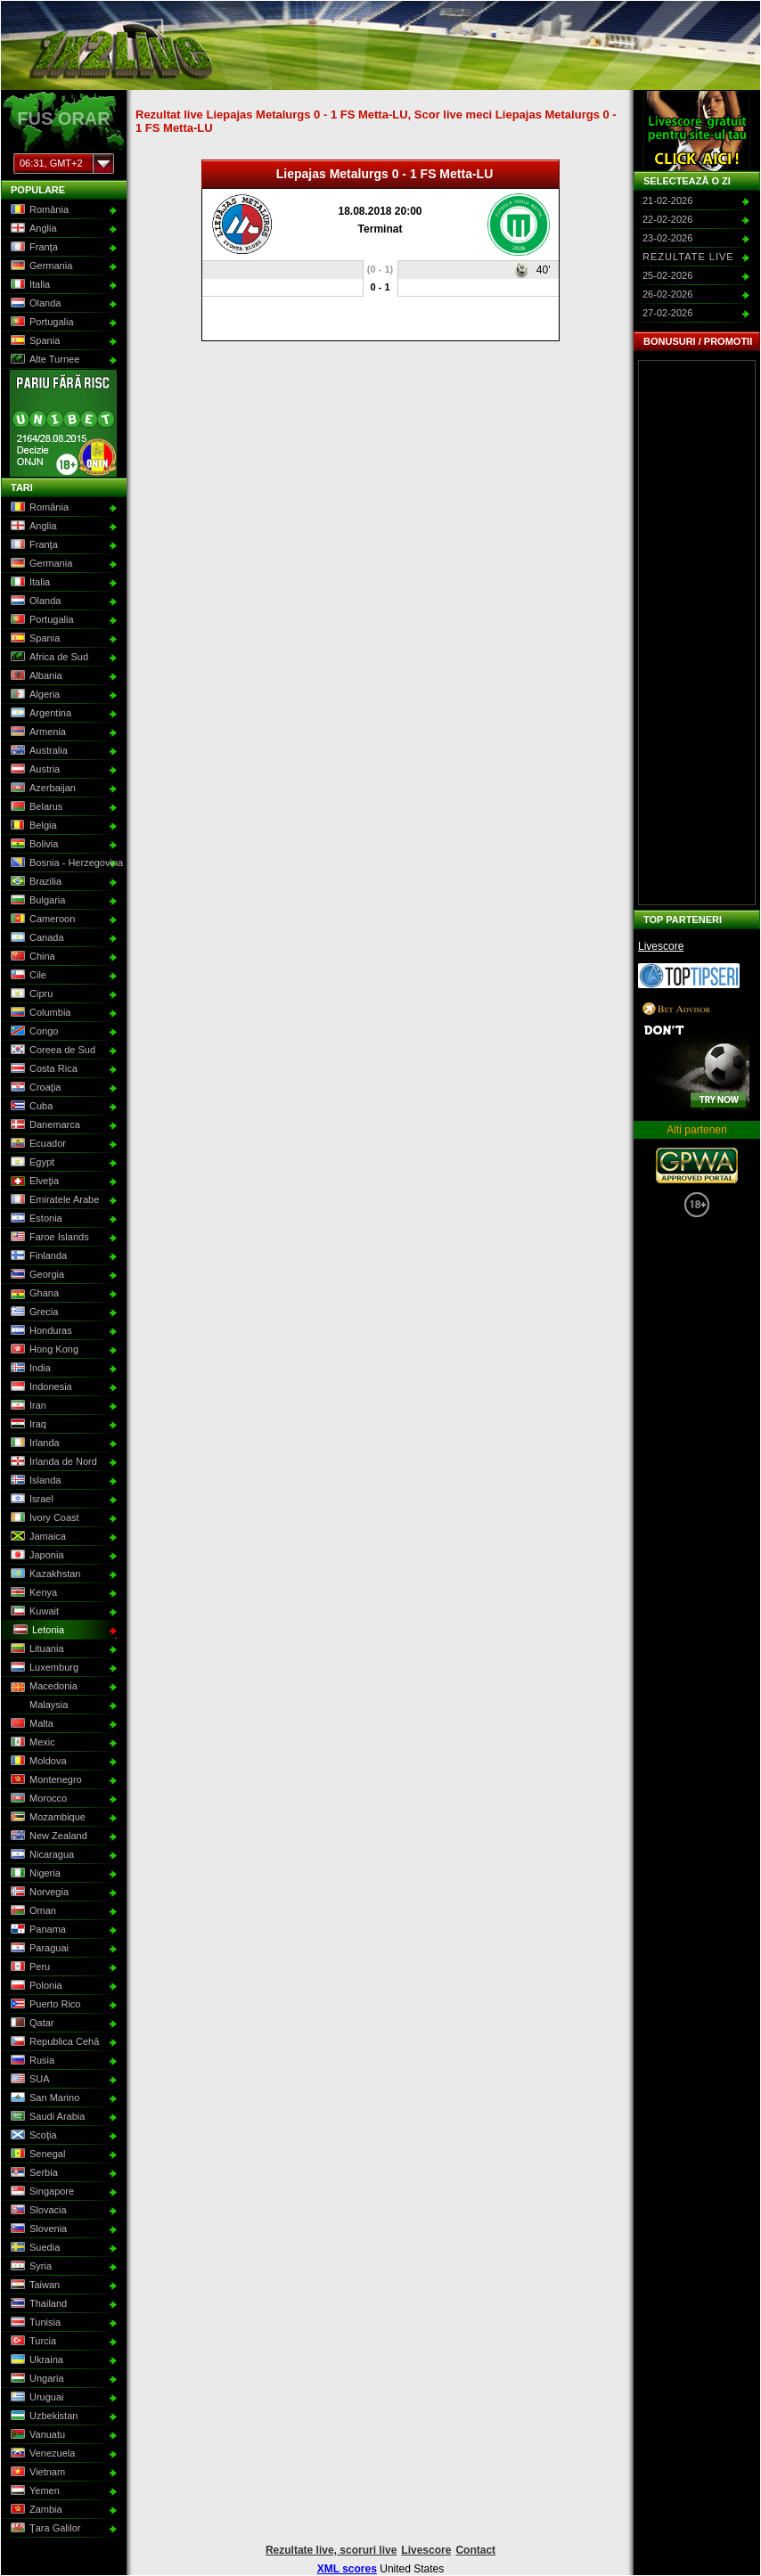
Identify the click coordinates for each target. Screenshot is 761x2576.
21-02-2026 (667, 200)
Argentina (39, 714)
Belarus (34, 807)
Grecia (32, 1312)
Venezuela (41, 2454)
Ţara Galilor (43, 2529)
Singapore (40, 2192)
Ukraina (35, 2360)
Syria (29, 2267)
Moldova (37, 1762)
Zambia (34, 2510)
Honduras (39, 1331)
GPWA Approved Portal (697, 1165)
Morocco (37, 1799)
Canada (35, 938)
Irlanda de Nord (52, 1462)
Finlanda (37, 1256)
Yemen (33, 2491)
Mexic (31, 1743)
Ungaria (35, 2379)
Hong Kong (42, 1350)
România (38, 210)
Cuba (30, 1107)
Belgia (32, 826)
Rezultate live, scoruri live (331, 2550)
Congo (32, 1032)
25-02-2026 (667, 275)
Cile (26, 976)
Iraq (26, 1425)
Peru (28, 1967)
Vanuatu (36, 2435)
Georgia (35, 1275)
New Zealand (47, 1836)
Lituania (35, 1649)
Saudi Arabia (46, 2117)
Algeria (33, 695)
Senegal (36, 2155)
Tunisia (34, 2323)
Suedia (33, 2248)
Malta (30, 1724)
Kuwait (33, 1612)
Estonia (34, 1219)
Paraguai (38, 1949)
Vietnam (36, 2473)
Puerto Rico (43, 2005)
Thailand (37, 2304)
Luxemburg (42, 1668)
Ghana (33, 1294)
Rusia (30, 2061)
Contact (475, 2550)
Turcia (31, 2342)
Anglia (32, 229)
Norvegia (38, 1893)
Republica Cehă (53, 2042)
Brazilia (34, 882)
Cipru (30, 994)
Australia (37, 751)
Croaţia (34, 1088)
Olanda (34, 304)
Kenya (32, 1593)
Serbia (32, 2173)
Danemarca (43, 1125)
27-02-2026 (667, 312)
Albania (34, 676)
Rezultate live (688, 256)
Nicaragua (40, 1855)
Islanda (34, 1481)
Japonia (35, 1556)
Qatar (30, 2024)
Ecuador (36, 1144)
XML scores (347, 2569)
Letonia (37, 1631)
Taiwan (33, 2286)
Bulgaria (36, 901)
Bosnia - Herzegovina (62, 863)
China (31, 957)
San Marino (43, 2098)
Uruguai (35, 2398)
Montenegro (44, 1780)
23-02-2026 (667, 238)
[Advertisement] (696, 632)
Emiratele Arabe (53, 1200)
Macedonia (42, 1687)
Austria (33, 770)
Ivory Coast (43, 1518)
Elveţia (33, 1182)
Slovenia (37, 2229)
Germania (39, 266)
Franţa (32, 248)
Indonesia (39, 1387)
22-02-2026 (667, 219)
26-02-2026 (667, 294)
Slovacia (37, 2211)
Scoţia (32, 2136)
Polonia (34, 1986)
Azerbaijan (41, 789)
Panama (36, 1930)
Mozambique (46, 1818)
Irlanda (33, 1443)
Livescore (660, 946)
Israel (30, 1500)
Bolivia (32, 845)
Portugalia (40, 323)
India (29, 1369)
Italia (28, 285)
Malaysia (37, 1705)
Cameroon (41, 920)
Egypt (30, 1163)
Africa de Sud (47, 658)
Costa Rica (42, 1069)
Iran (26, 1406)
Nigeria (34, 1874)
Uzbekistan (42, 2416)
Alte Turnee (43, 360)
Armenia (36, 732)
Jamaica (36, 1537)
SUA (28, 2080)
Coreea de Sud (51, 1051)
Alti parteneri (696, 1130)
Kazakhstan (43, 1574)
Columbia (38, 1013)
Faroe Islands (48, 1238)
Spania (33, 341)
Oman (31, 1911)
